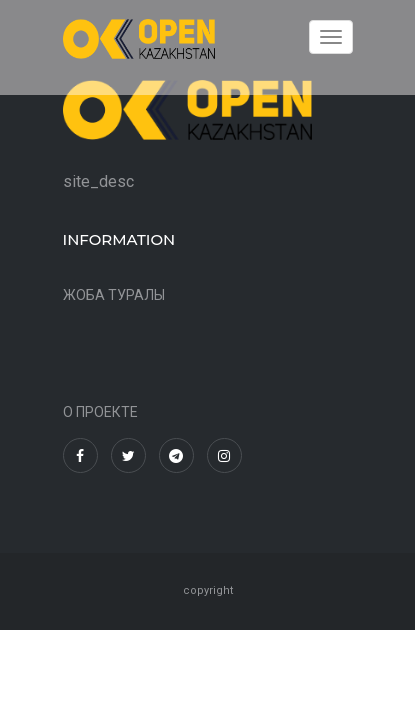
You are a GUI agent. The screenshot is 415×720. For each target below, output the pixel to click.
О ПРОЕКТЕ (100, 412)
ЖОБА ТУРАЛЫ (114, 295)
